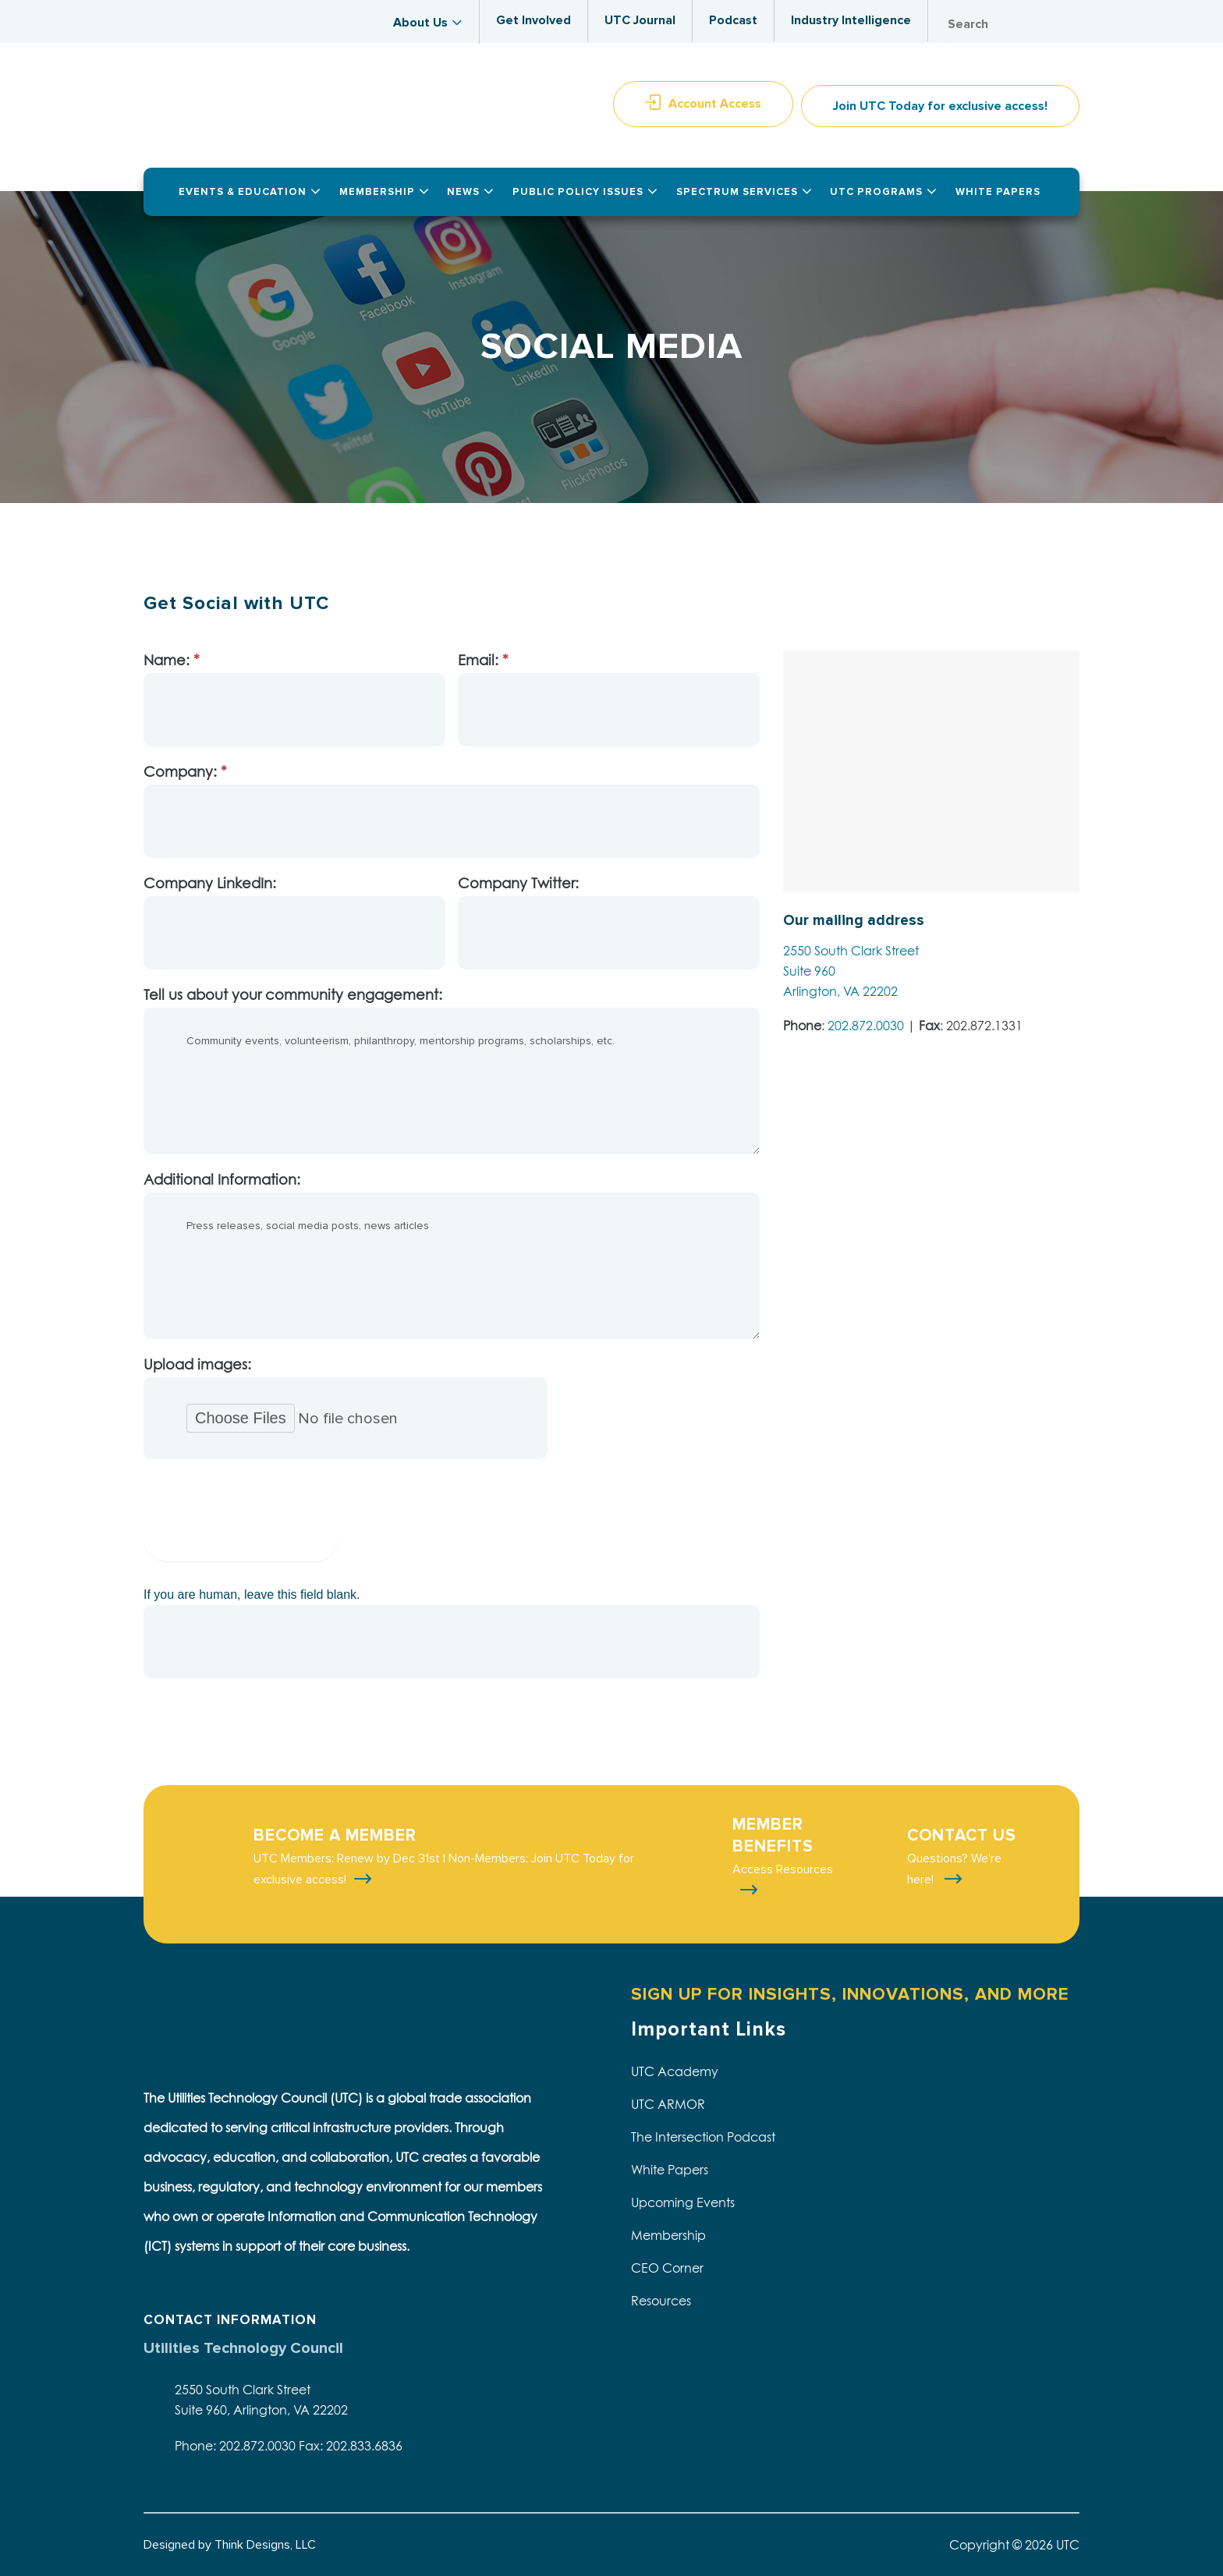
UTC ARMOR (668, 2104)
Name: (172, 660)
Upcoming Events (683, 2202)
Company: (185, 772)
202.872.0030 (866, 1025)
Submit (241, 1529)
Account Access (714, 104)
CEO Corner (667, 2268)
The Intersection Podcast (703, 2137)
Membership (668, 2235)
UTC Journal (639, 20)
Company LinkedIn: (210, 883)
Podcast (733, 20)
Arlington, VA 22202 (840, 991)
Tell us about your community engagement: (293, 995)
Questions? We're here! (954, 1869)
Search (1063, 24)
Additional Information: (222, 1179)
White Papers (669, 2169)
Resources (661, 2300)
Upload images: (197, 1364)
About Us (420, 22)
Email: (483, 660)
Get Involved (533, 20)
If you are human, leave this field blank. (252, 1594)
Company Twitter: (518, 883)
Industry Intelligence (851, 20)
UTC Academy (674, 2071)
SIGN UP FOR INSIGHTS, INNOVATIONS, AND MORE (850, 1994)
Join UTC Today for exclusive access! (940, 106)
